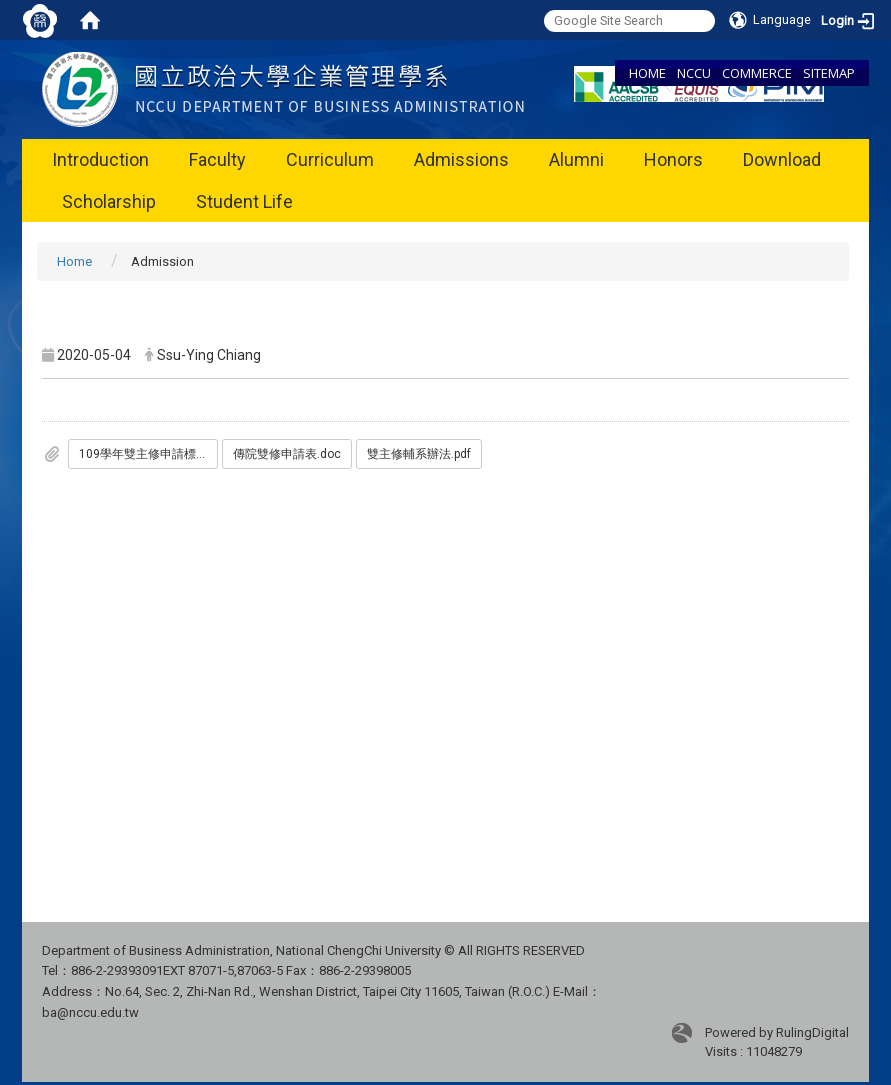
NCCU (694, 73)
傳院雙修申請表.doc (287, 454)
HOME (647, 73)
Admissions (461, 159)
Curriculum (330, 159)
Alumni (576, 159)
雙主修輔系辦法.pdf (419, 454)
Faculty (217, 159)
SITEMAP (829, 73)
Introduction (100, 159)
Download (782, 159)
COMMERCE (757, 73)
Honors (673, 159)
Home (74, 261)
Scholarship (109, 201)
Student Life (244, 201)
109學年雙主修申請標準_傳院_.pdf (148, 454)
